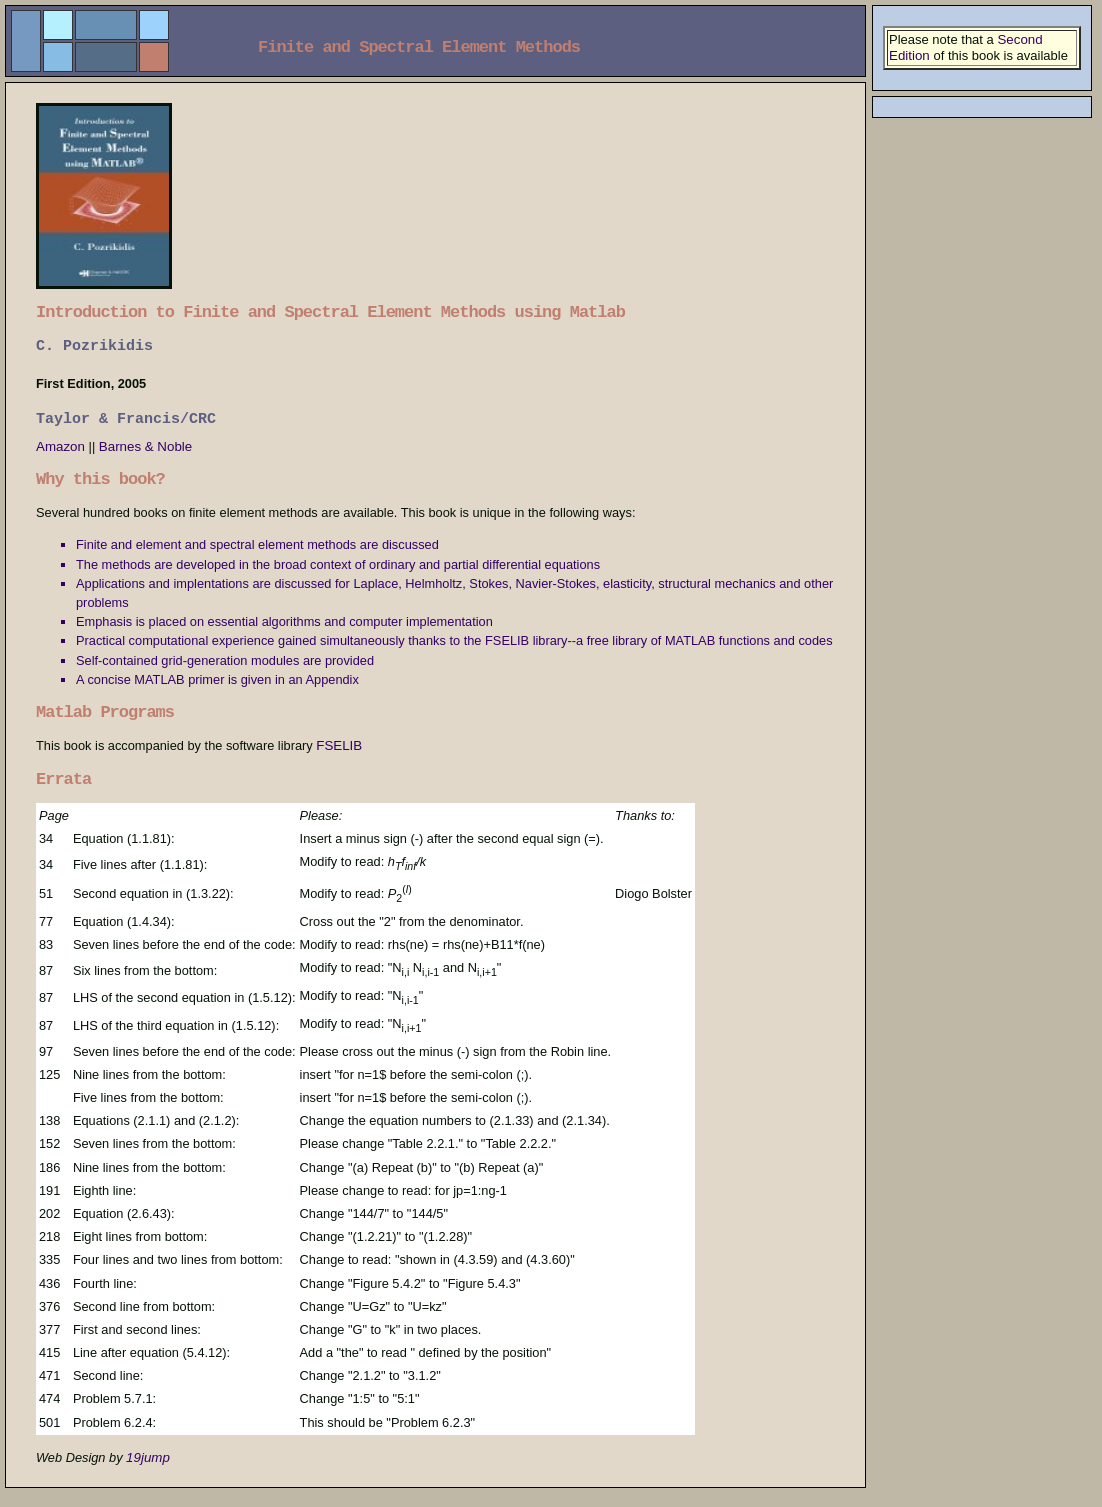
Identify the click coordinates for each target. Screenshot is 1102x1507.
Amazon (62, 446)
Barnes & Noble (145, 446)
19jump (148, 1457)
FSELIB (339, 745)
